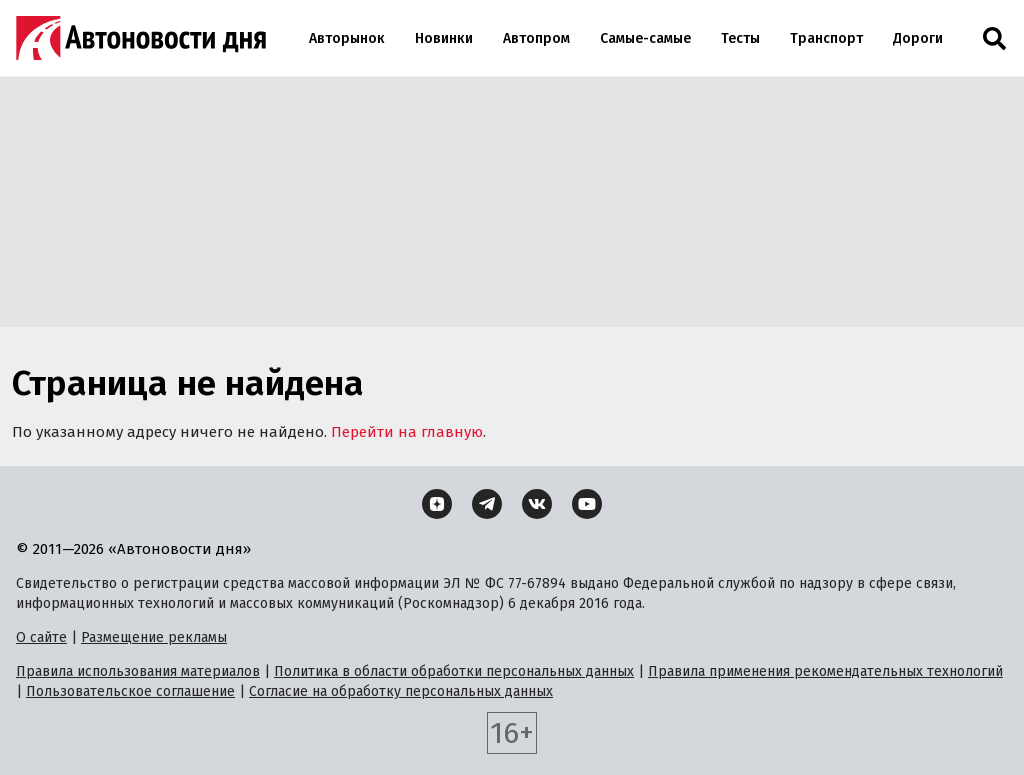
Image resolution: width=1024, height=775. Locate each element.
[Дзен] (437, 504)
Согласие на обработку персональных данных (401, 691)
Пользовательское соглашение (130, 691)
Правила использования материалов (138, 671)
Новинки (444, 38)
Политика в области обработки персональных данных (454, 671)
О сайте (41, 637)
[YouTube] (587, 504)
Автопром (536, 38)
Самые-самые (645, 38)
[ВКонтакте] (537, 504)
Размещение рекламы (154, 637)
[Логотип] (141, 38)
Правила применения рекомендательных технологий (825, 671)
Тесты (740, 38)
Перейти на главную (407, 432)
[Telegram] (487, 504)
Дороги (918, 38)
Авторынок (347, 38)
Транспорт (826, 38)
